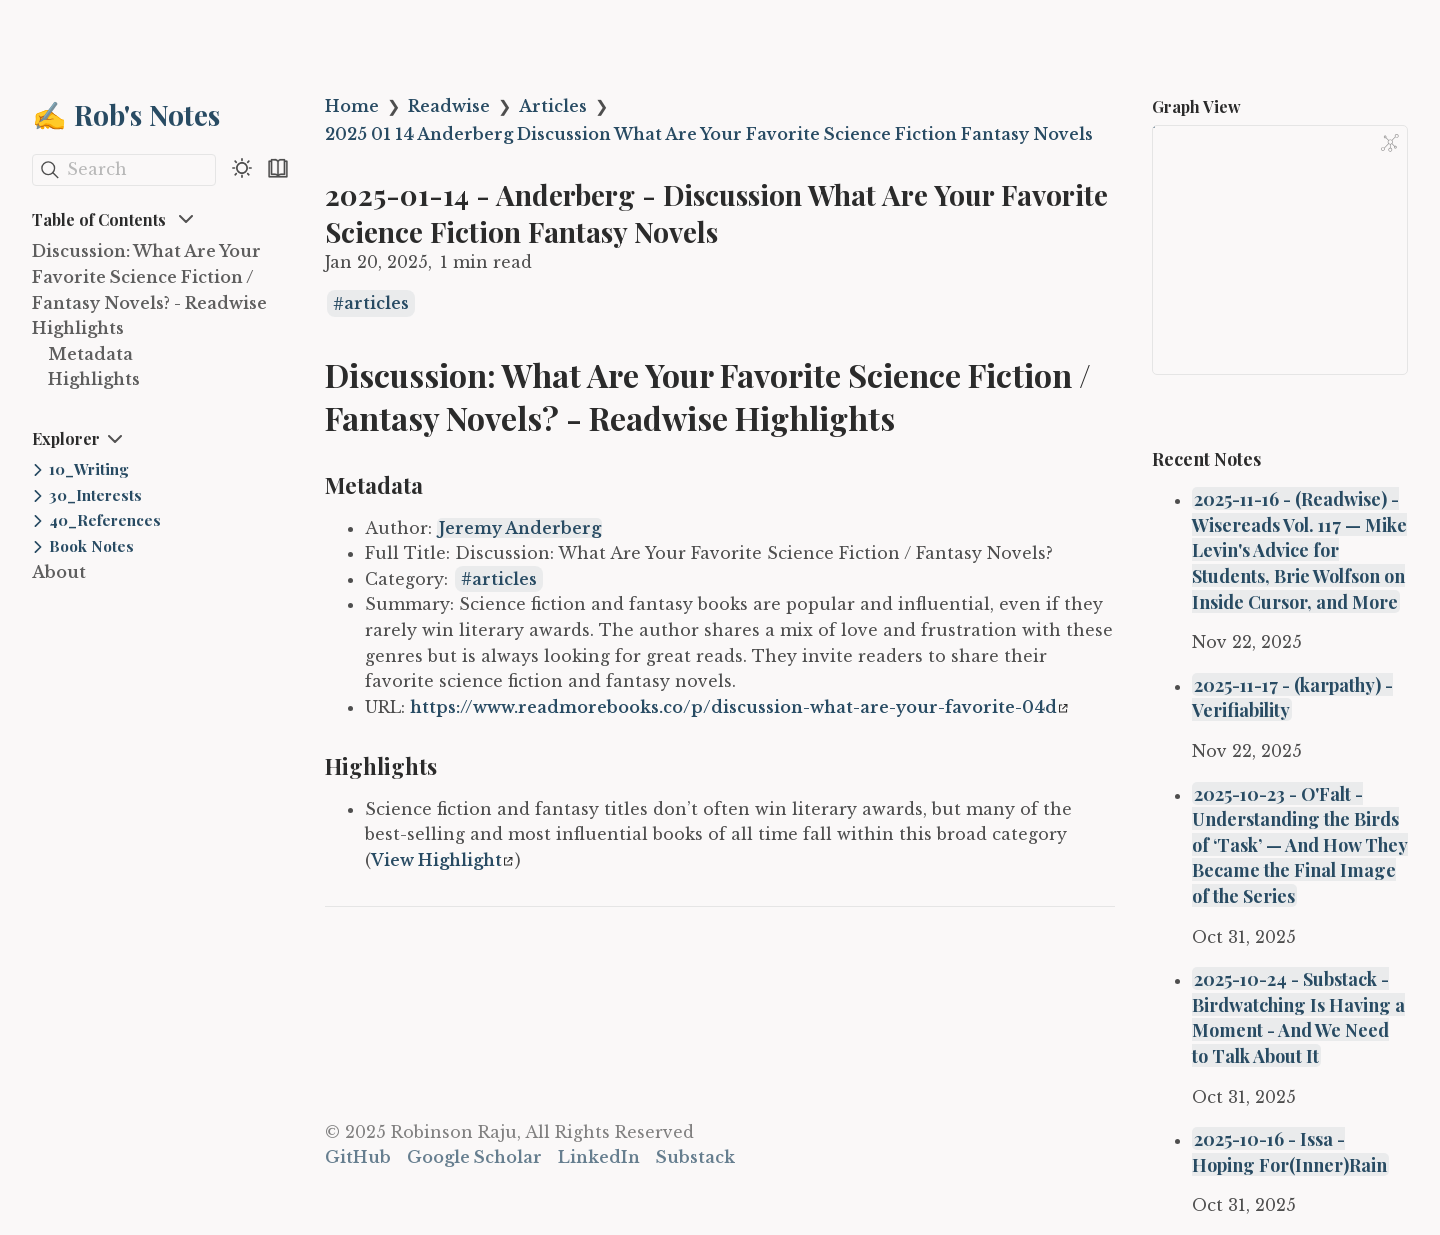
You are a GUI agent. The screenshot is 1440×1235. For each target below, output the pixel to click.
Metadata (90, 354)
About (59, 572)
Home (352, 106)
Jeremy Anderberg (520, 528)
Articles (553, 106)
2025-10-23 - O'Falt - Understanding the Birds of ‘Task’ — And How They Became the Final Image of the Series (1300, 844)
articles (376, 304)
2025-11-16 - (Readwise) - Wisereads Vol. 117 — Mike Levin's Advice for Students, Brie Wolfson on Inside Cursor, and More (1299, 549)
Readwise (449, 106)
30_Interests (95, 495)
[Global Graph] (1390, 143)
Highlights (94, 379)
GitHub (358, 1157)
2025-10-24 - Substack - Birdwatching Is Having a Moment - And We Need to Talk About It (1298, 1017)
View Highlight (442, 860)
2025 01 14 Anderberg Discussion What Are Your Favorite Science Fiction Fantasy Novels (709, 134)
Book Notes (91, 546)
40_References (105, 520)
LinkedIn (599, 1157)
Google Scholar (474, 1157)
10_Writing (89, 469)
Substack (695, 1157)
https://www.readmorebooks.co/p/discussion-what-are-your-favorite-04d (739, 707)
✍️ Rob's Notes (126, 114)
